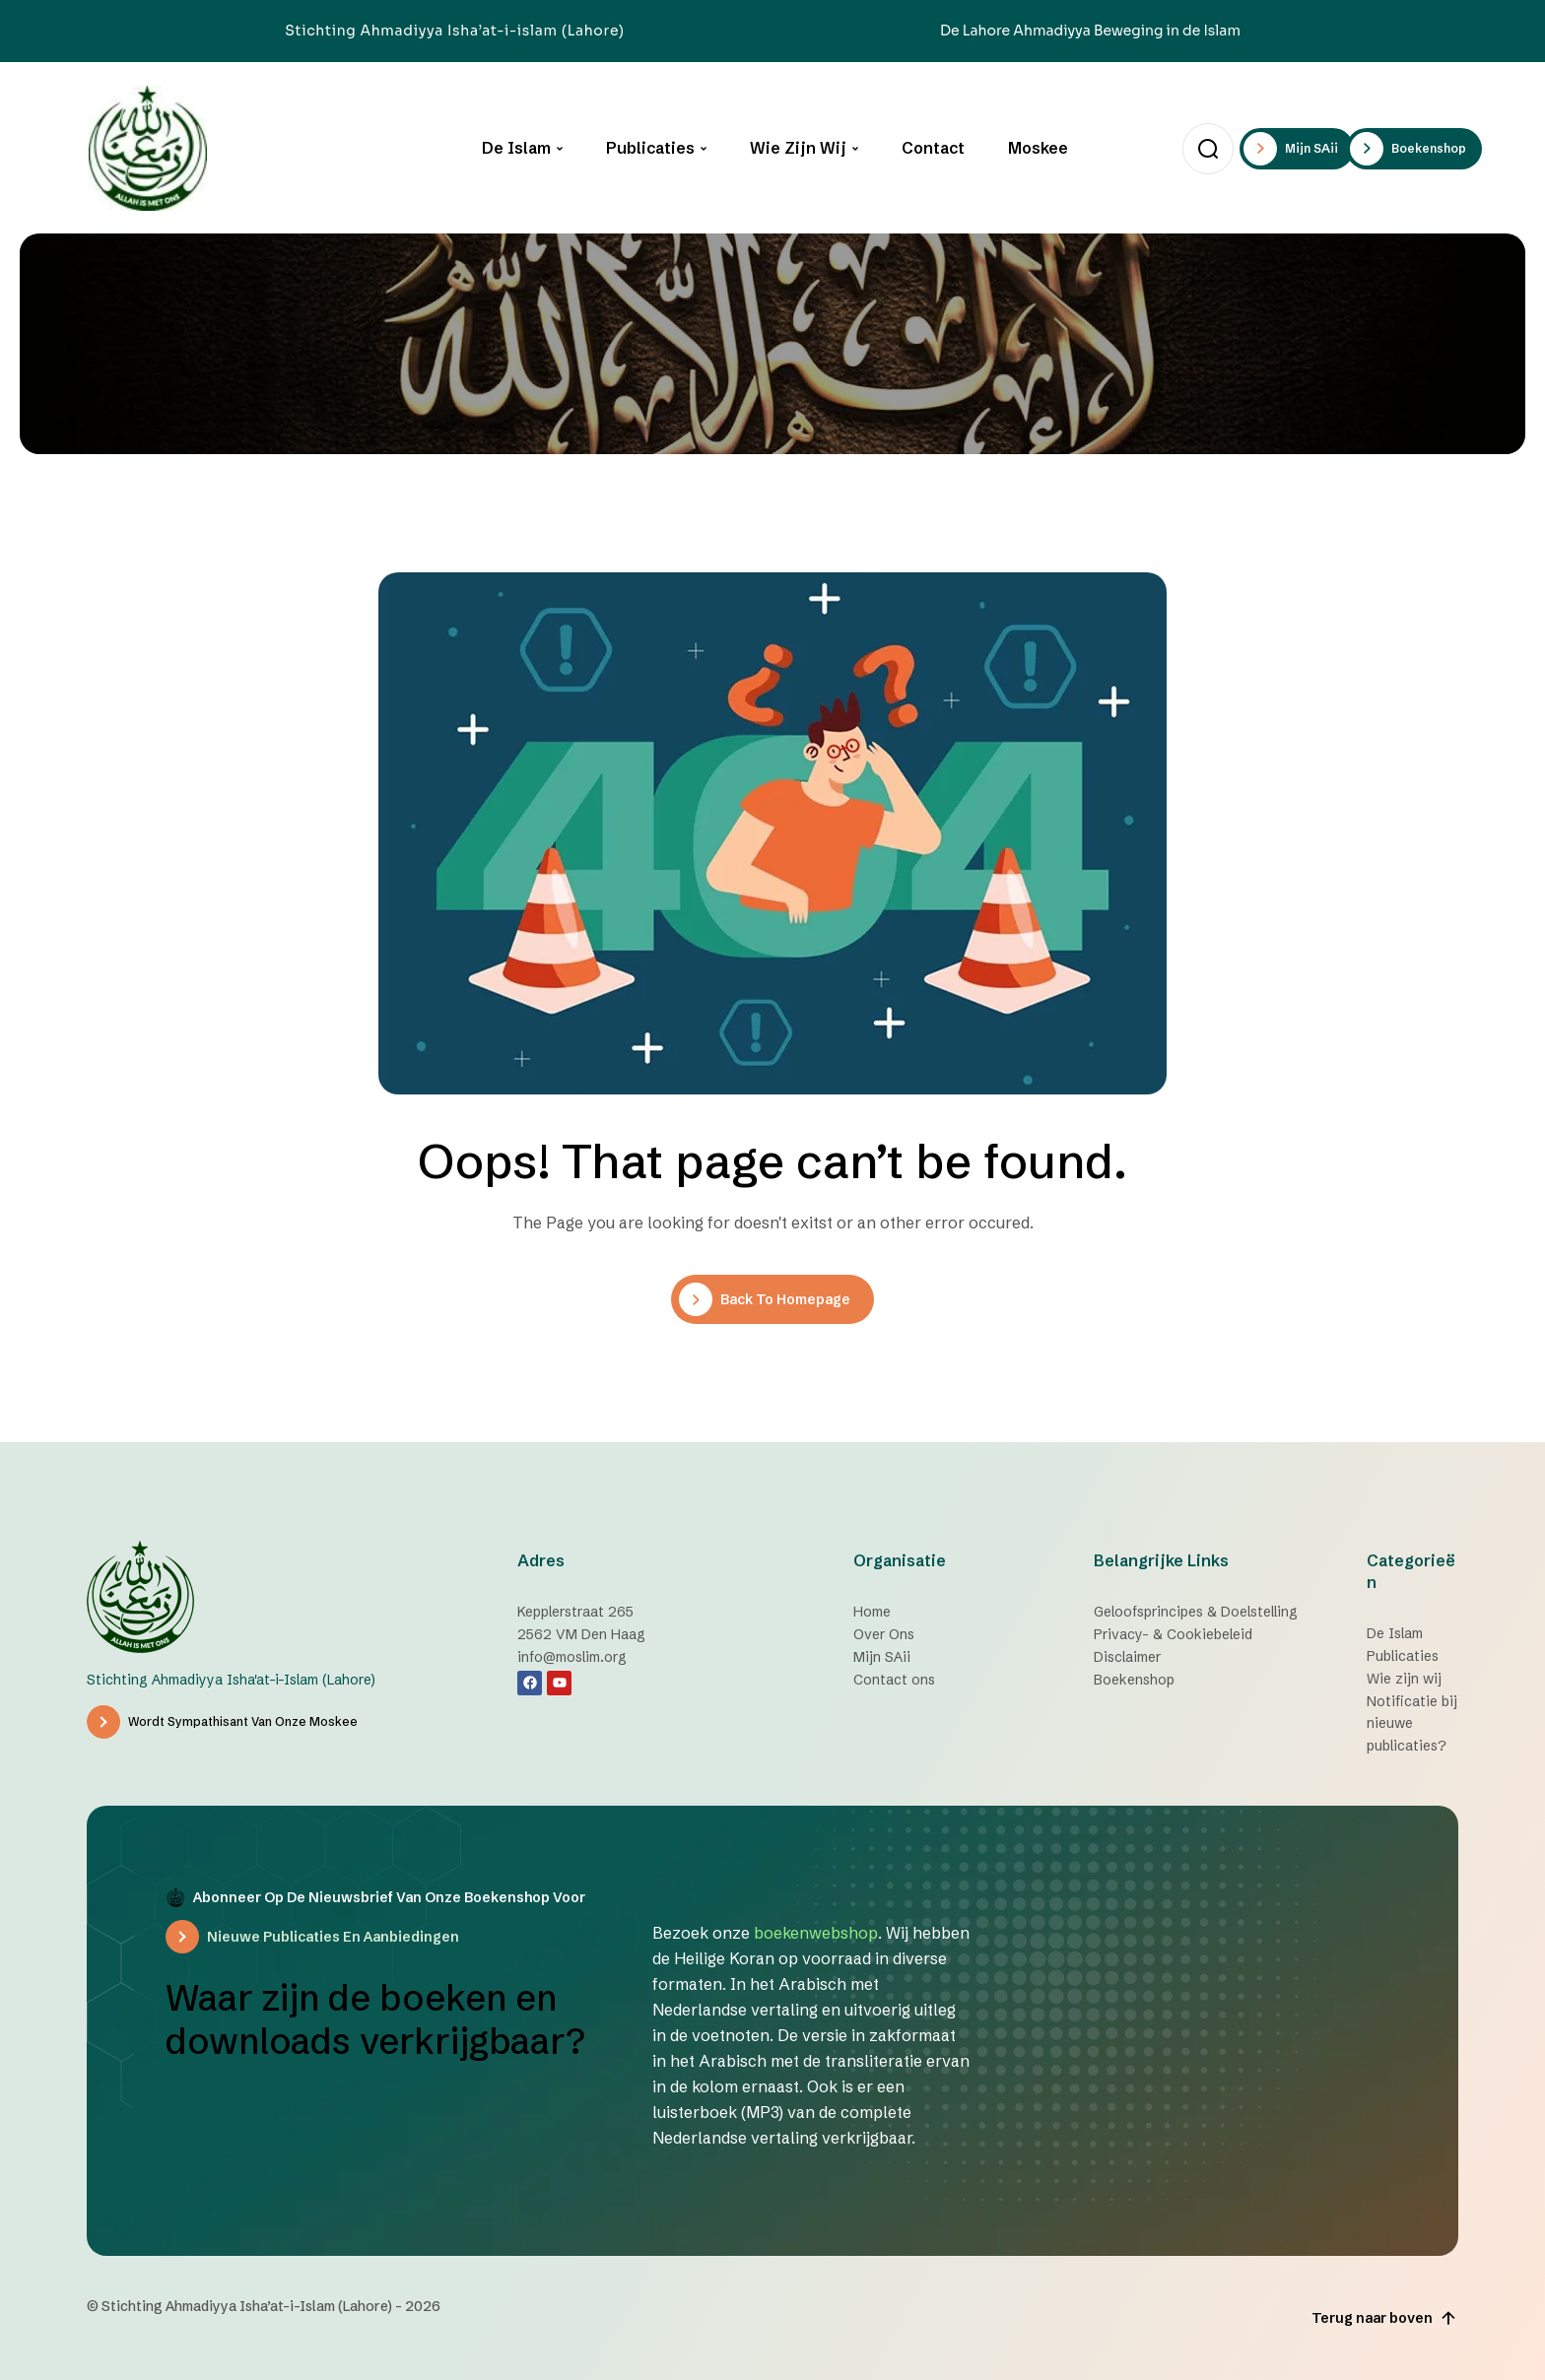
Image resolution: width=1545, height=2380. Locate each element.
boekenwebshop (816, 1933)
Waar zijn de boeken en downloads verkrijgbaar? (375, 2019)
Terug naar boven (1384, 2318)
